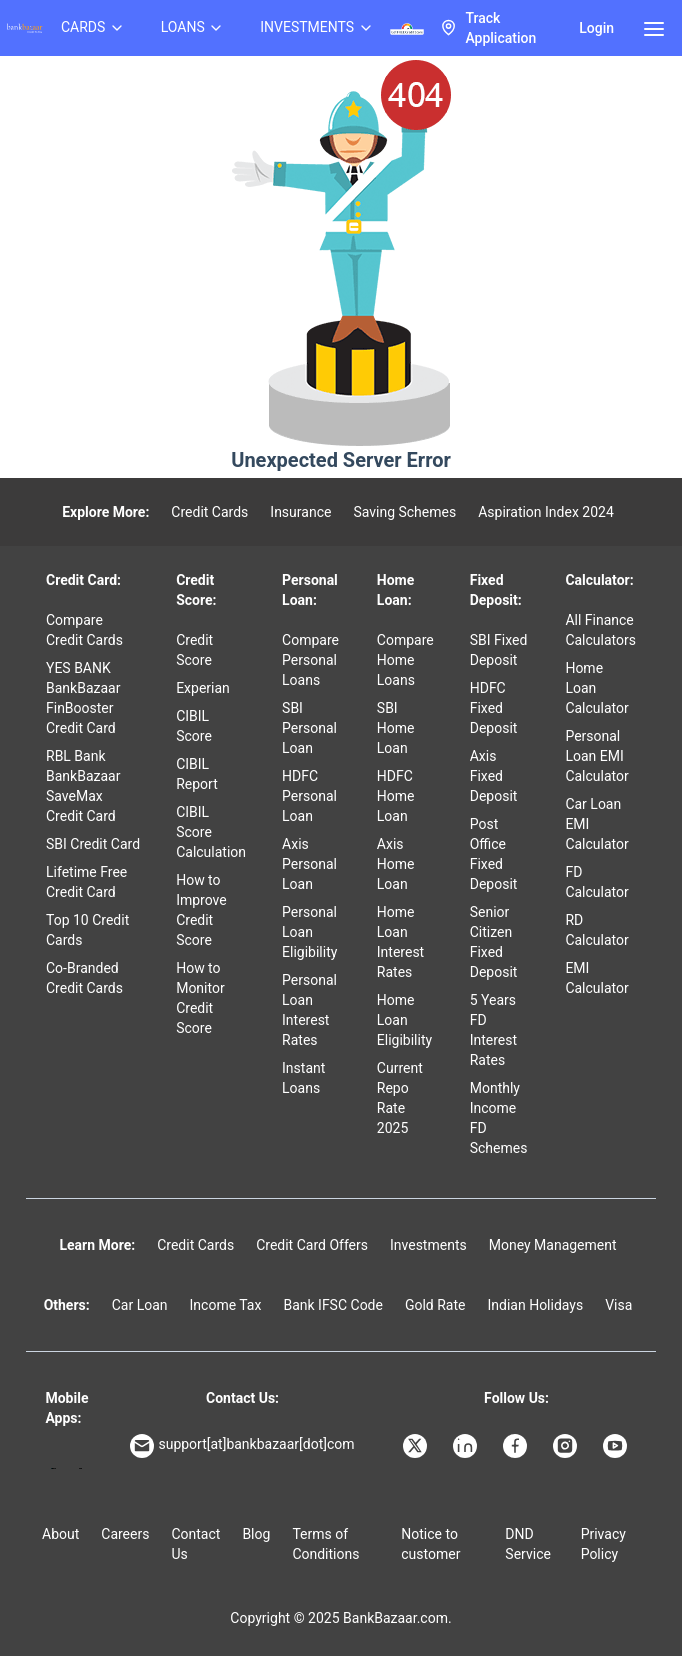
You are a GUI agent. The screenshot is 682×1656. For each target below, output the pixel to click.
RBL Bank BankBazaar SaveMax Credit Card (83, 786)
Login (596, 28)
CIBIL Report (197, 774)
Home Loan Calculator (596, 688)
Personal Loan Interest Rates (309, 1010)
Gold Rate (435, 1305)
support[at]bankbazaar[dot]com (242, 1446)
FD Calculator (596, 882)
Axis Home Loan (396, 864)
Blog (256, 1534)
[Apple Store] (80, 1468)
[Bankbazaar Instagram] (567, 1446)
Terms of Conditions (325, 1544)
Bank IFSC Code (333, 1305)
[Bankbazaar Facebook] (517, 1446)
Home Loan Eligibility (404, 1020)
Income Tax (226, 1305)
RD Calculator (596, 930)
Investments (428, 1245)
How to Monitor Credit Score (200, 998)
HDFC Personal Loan (309, 796)
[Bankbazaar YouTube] (617, 1446)
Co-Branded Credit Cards (84, 978)
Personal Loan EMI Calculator (596, 756)
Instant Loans (303, 1078)
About (60, 1534)
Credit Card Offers (312, 1245)
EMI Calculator (596, 978)
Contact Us (195, 1544)
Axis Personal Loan (309, 864)
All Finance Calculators (600, 630)
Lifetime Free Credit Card (86, 882)
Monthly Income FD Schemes (499, 1118)
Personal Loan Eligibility (309, 932)
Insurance (300, 512)
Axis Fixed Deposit (494, 776)
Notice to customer (430, 1544)
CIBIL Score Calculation (211, 832)
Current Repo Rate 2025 (400, 1098)
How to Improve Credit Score (201, 910)
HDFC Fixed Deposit (494, 708)
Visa (618, 1305)
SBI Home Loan (396, 728)
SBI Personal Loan (309, 728)
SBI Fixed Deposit (499, 650)
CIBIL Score (194, 726)
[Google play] (53, 1468)
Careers (125, 1534)
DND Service (528, 1544)
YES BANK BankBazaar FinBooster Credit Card (83, 698)
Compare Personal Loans (310, 660)
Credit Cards (209, 512)
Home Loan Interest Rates (400, 942)
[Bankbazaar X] (417, 1446)
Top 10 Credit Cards (87, 930)
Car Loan (140, 1305)
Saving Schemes (404, 512)
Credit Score (194, 650)
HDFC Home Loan (396, 796)
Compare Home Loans (405, 660)
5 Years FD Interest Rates (493, 1030)
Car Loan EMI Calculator (596, 824)
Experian (203, 688)
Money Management (553, 1245)
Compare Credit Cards (84, 630)
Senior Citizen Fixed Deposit (494, 942)
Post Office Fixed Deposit (494, 854)
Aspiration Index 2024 (546, 512)
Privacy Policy (603, 1544)
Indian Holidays (535, 1305)
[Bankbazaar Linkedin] (467, 1446)
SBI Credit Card (93, 844)
